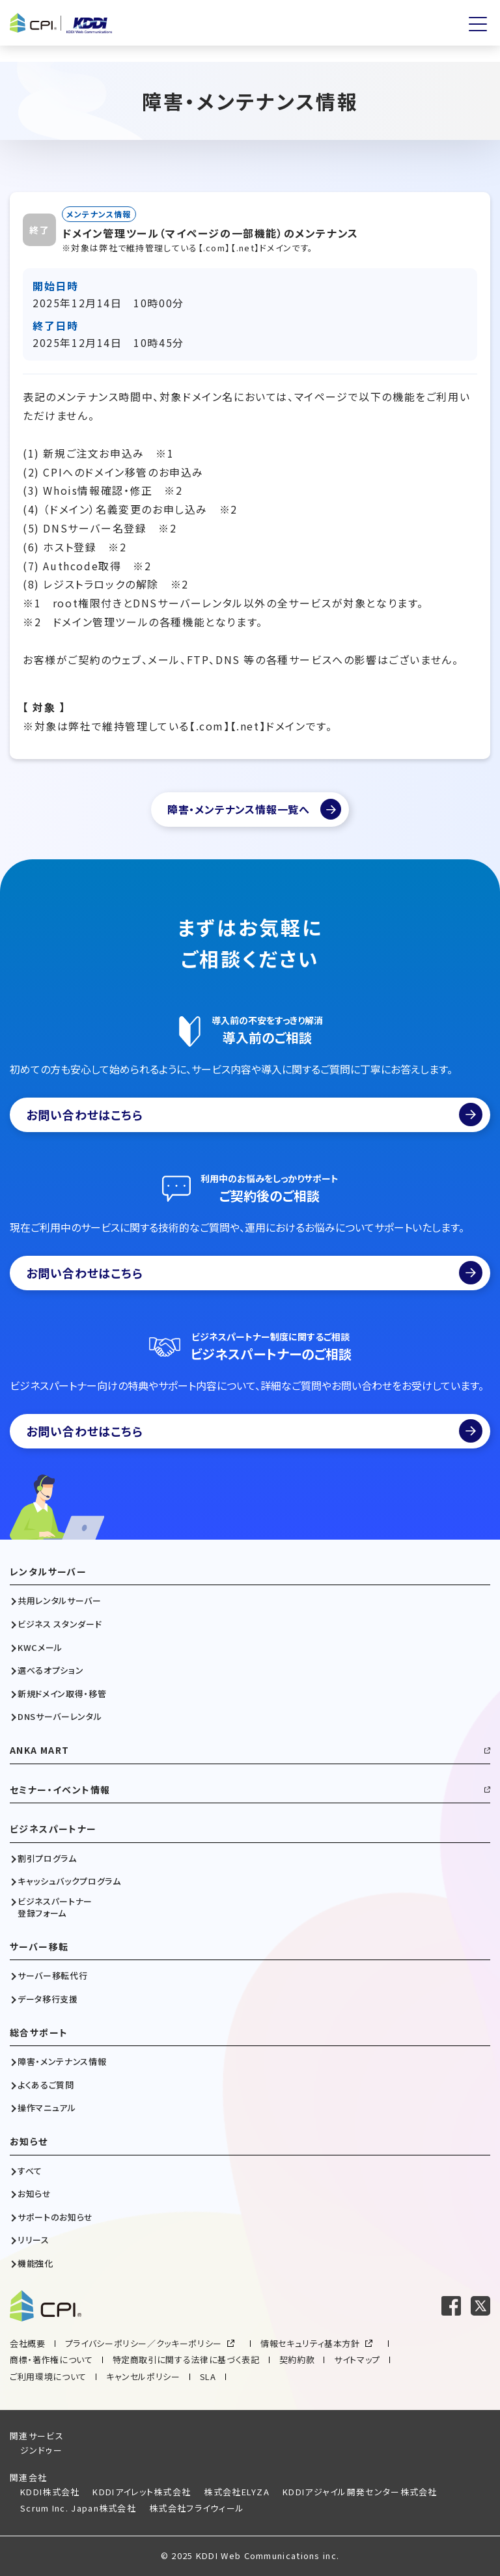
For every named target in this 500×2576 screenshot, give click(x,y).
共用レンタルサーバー (60, 1601)
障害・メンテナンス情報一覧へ (238, 809)
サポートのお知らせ (55, 2217)
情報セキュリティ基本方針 (310, 2343)
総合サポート (39, 2033)
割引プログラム (47, 1858)
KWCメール (40, 1648)
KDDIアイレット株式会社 (141, 2492)
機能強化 (35, 2263)
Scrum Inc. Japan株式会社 (78, 2508)
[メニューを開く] (478, 24)
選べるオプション (50, 1670)
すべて (30, 2171)
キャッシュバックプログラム (69, 1881)
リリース (33, 2240)
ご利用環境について (48, 2376)
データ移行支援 (48, 1999)
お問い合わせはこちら (254, 1114)
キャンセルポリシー (143, 2376)
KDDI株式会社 (49, 2492)
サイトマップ (357, 2359)
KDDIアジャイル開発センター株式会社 (360, 2492)
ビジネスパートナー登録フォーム (55, 1907)
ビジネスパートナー (53, 1829)
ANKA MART (40, 1750)
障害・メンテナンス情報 (62, 2062)
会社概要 (28, 2343)
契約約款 (297, 2359)
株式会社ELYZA (237, 2492)
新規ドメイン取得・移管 (62, 1694)
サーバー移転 (39, 1947)
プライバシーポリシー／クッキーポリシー (143, 2343)
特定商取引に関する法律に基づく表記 (186, 2359)
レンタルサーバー (48, 1572)
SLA (208, 2376)
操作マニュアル (47, 2108)
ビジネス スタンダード (60, 1624)
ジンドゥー (41, 2450)
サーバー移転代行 (52, 1976)
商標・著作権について (51, 2359)
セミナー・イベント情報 (60, 1790)
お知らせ (29, 2141)
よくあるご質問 (46, 2085)
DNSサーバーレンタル (60, 1717)
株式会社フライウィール (196, 2508)
